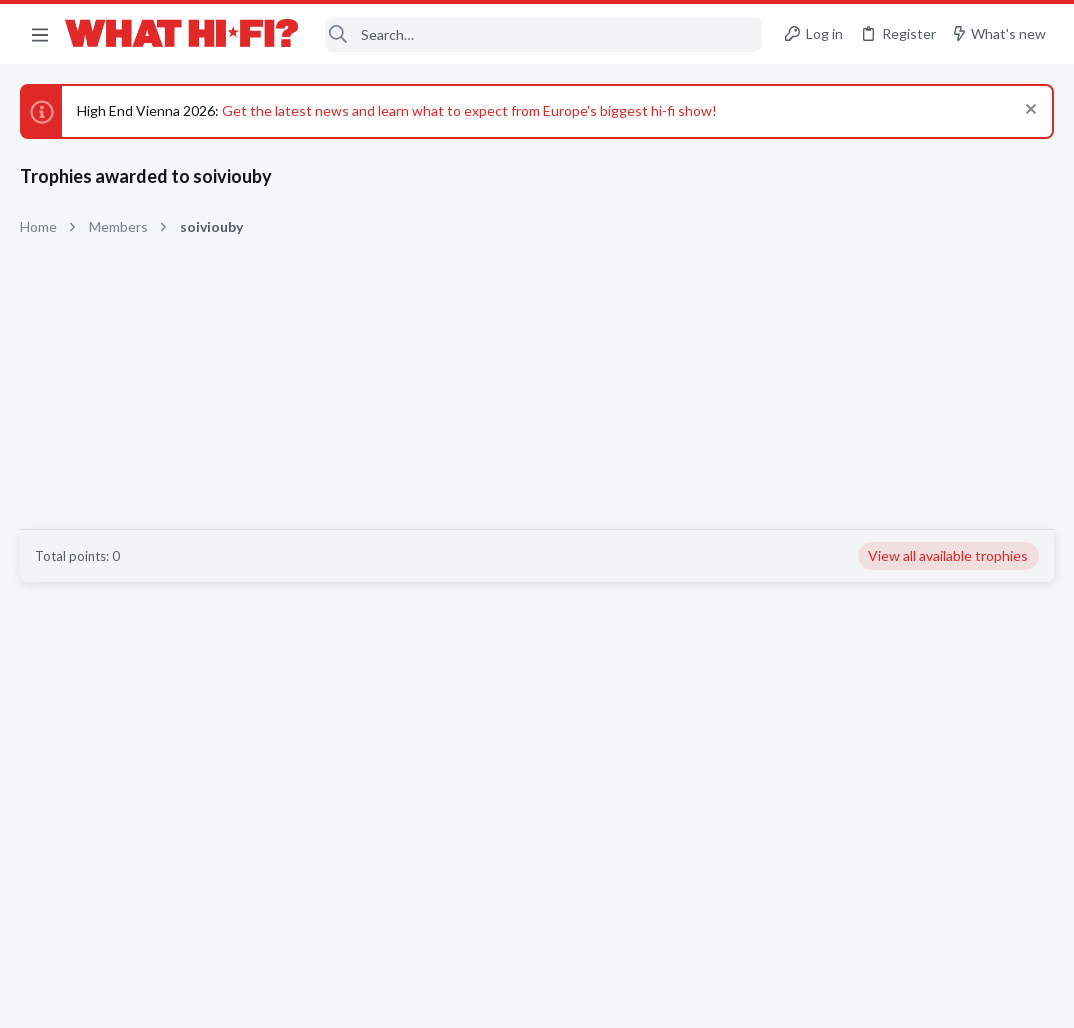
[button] (40, 34)
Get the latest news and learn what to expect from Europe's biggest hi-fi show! (469, 110)
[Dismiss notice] (1028, 111)
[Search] (544, 34)
